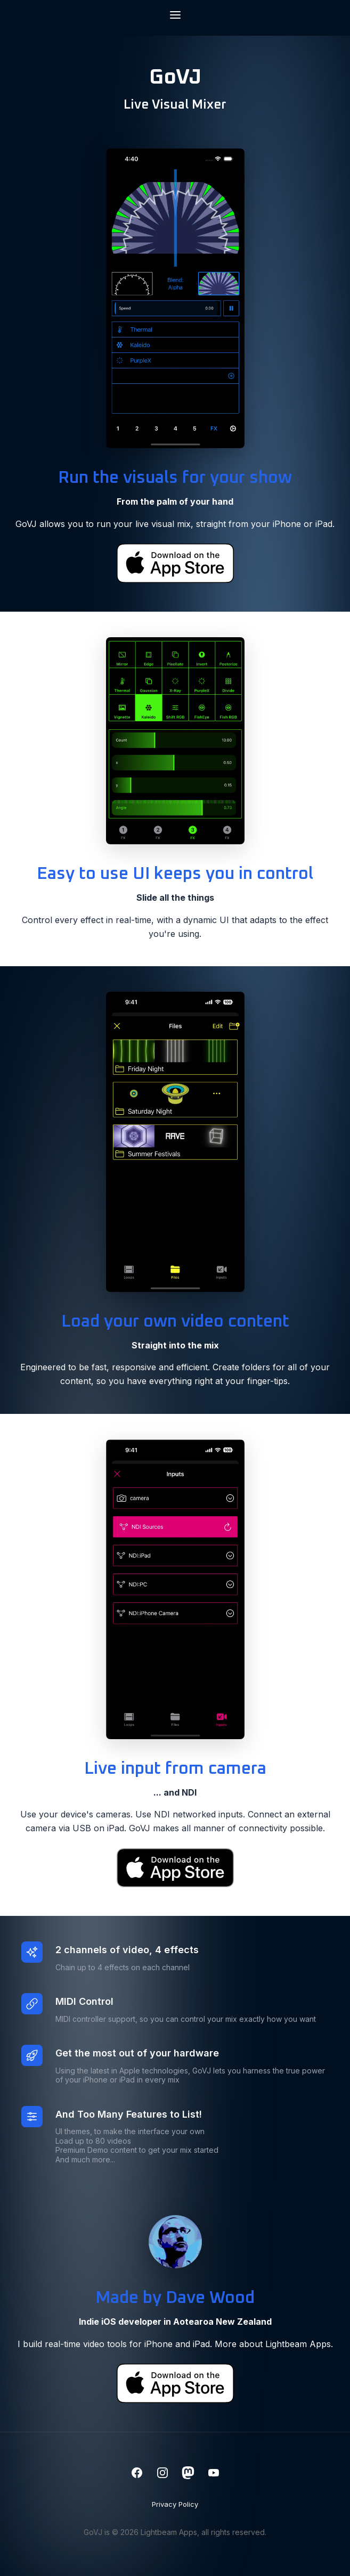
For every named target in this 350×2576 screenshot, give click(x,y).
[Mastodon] (188, 2474)
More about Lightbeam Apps (273, 2344)
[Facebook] (137, 2474)
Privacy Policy (175, 2504)
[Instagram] (162, 2474)
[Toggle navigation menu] (175, 15)
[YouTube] (213, 2474)
